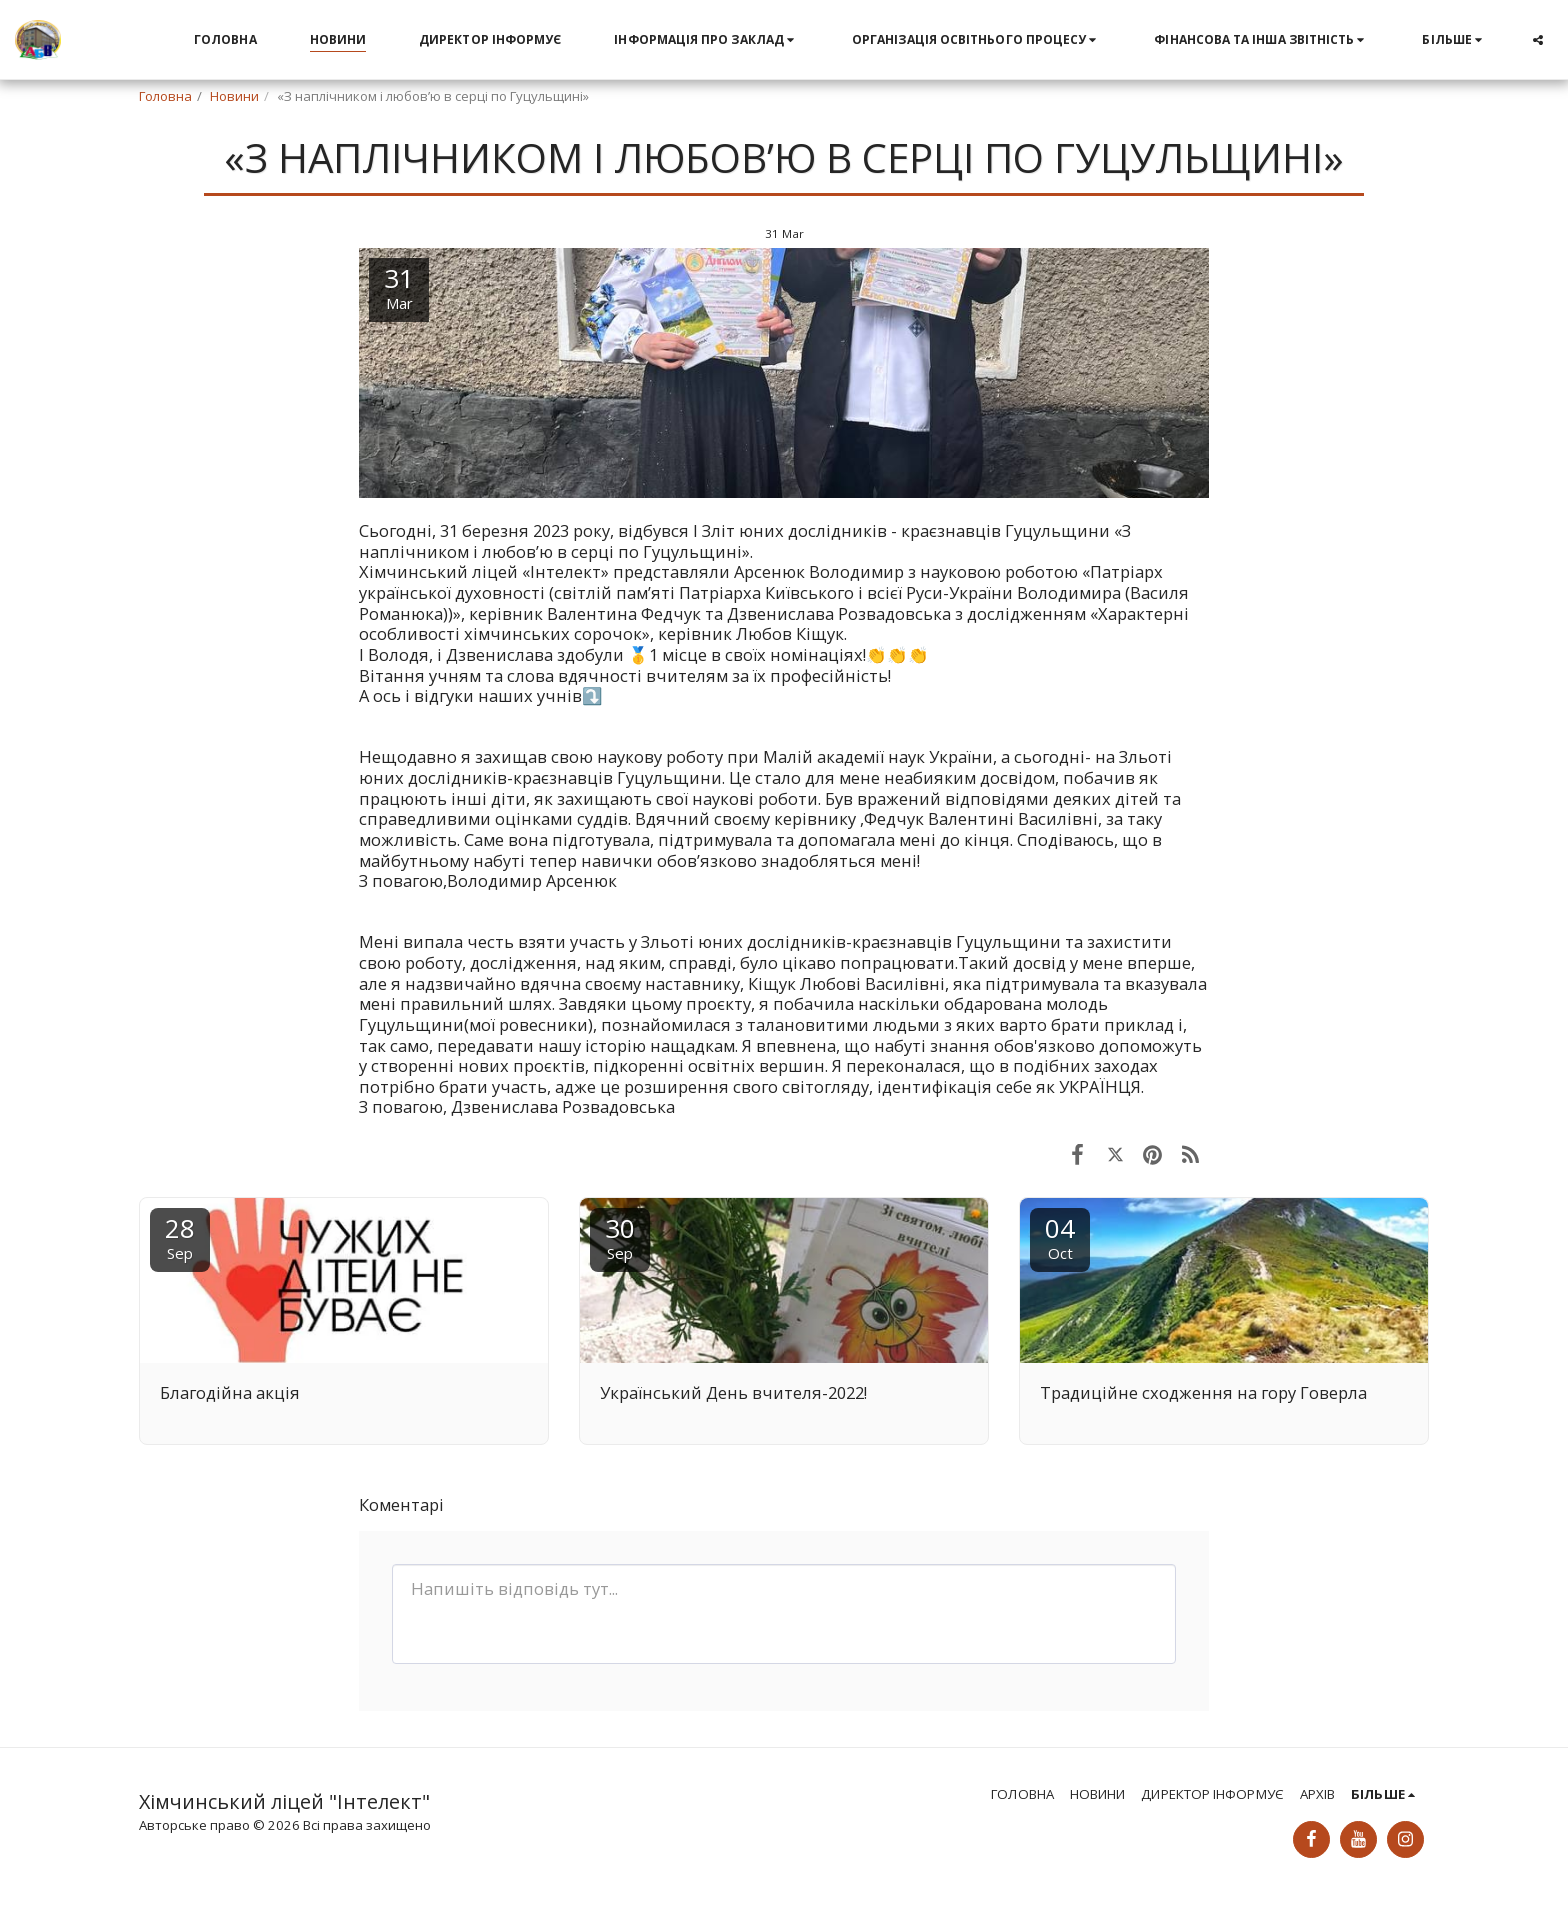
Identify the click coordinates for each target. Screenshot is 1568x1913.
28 (180, 1236)
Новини (234, 96)
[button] (706, 40)
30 (620, 1236)
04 (1060, 1236)
